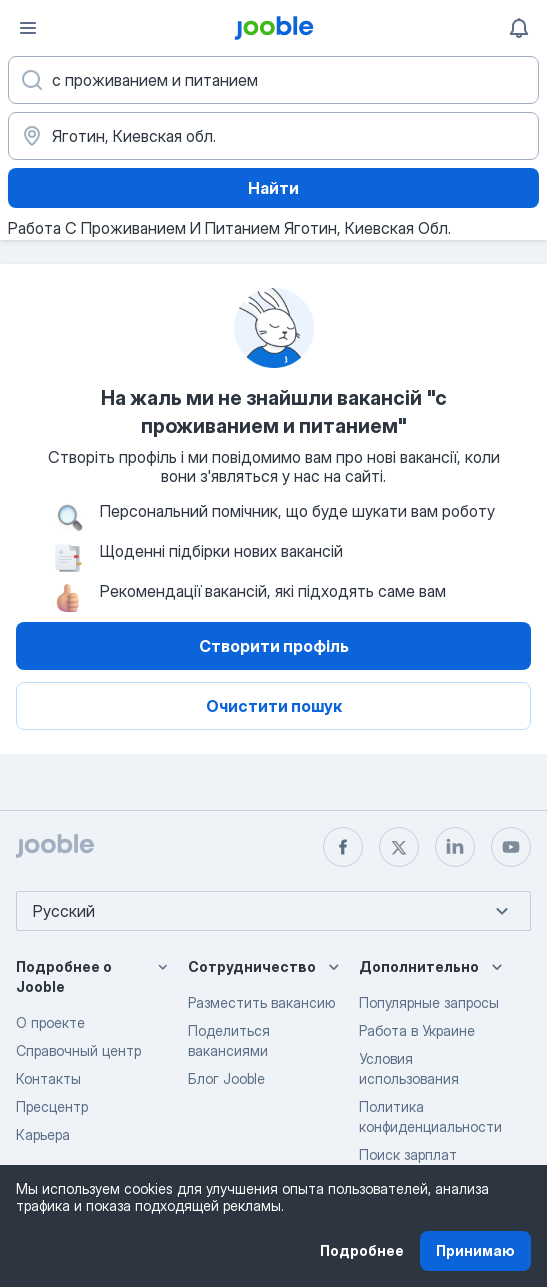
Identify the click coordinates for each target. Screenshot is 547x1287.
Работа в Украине (417, 1030)
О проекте (50, 1022)
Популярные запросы (429, 1002)
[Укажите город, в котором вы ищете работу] (273, 136)
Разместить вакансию (261, 1002)
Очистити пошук (274, 706)
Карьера (43, 1134)
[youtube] (511, 847)
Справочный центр (78, 1050)
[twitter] (399, 847)
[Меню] (28, 28)
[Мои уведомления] (519, 28)
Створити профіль (274, 646)
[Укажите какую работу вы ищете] (273, 80)
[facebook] (343, 847)
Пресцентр (52, 1106)
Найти (273, 188)
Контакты (48, 1078)
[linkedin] (455, 847)
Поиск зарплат (408, 1154)
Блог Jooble (226, 1078)
